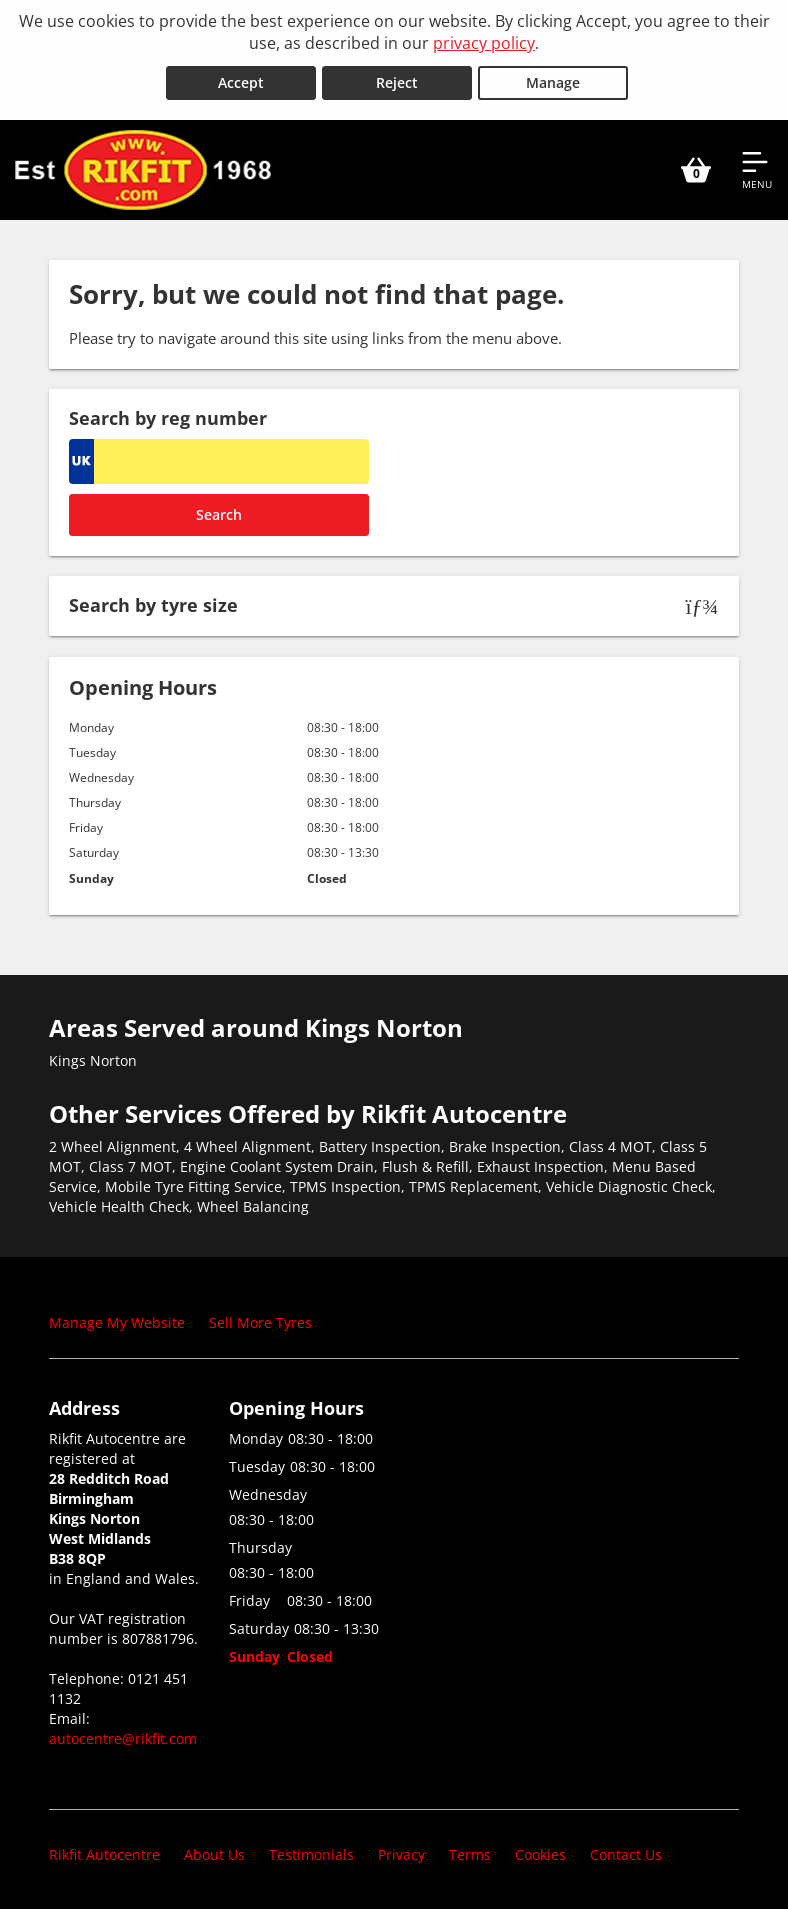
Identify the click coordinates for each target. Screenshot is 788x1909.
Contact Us (626, 1853)
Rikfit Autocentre (104, 1853)
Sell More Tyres (260, 1321)
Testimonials (311, 1853)
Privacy (401, 1853)
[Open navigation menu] (757, 168)
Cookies (540, 1853)
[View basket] (696, 168)
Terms (470, 1853)
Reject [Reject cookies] (397, 81)
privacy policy (484, 43)
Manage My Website (117, 1321)
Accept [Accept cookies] (241, 81)
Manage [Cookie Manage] (553, 81)
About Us (214, 1853)
